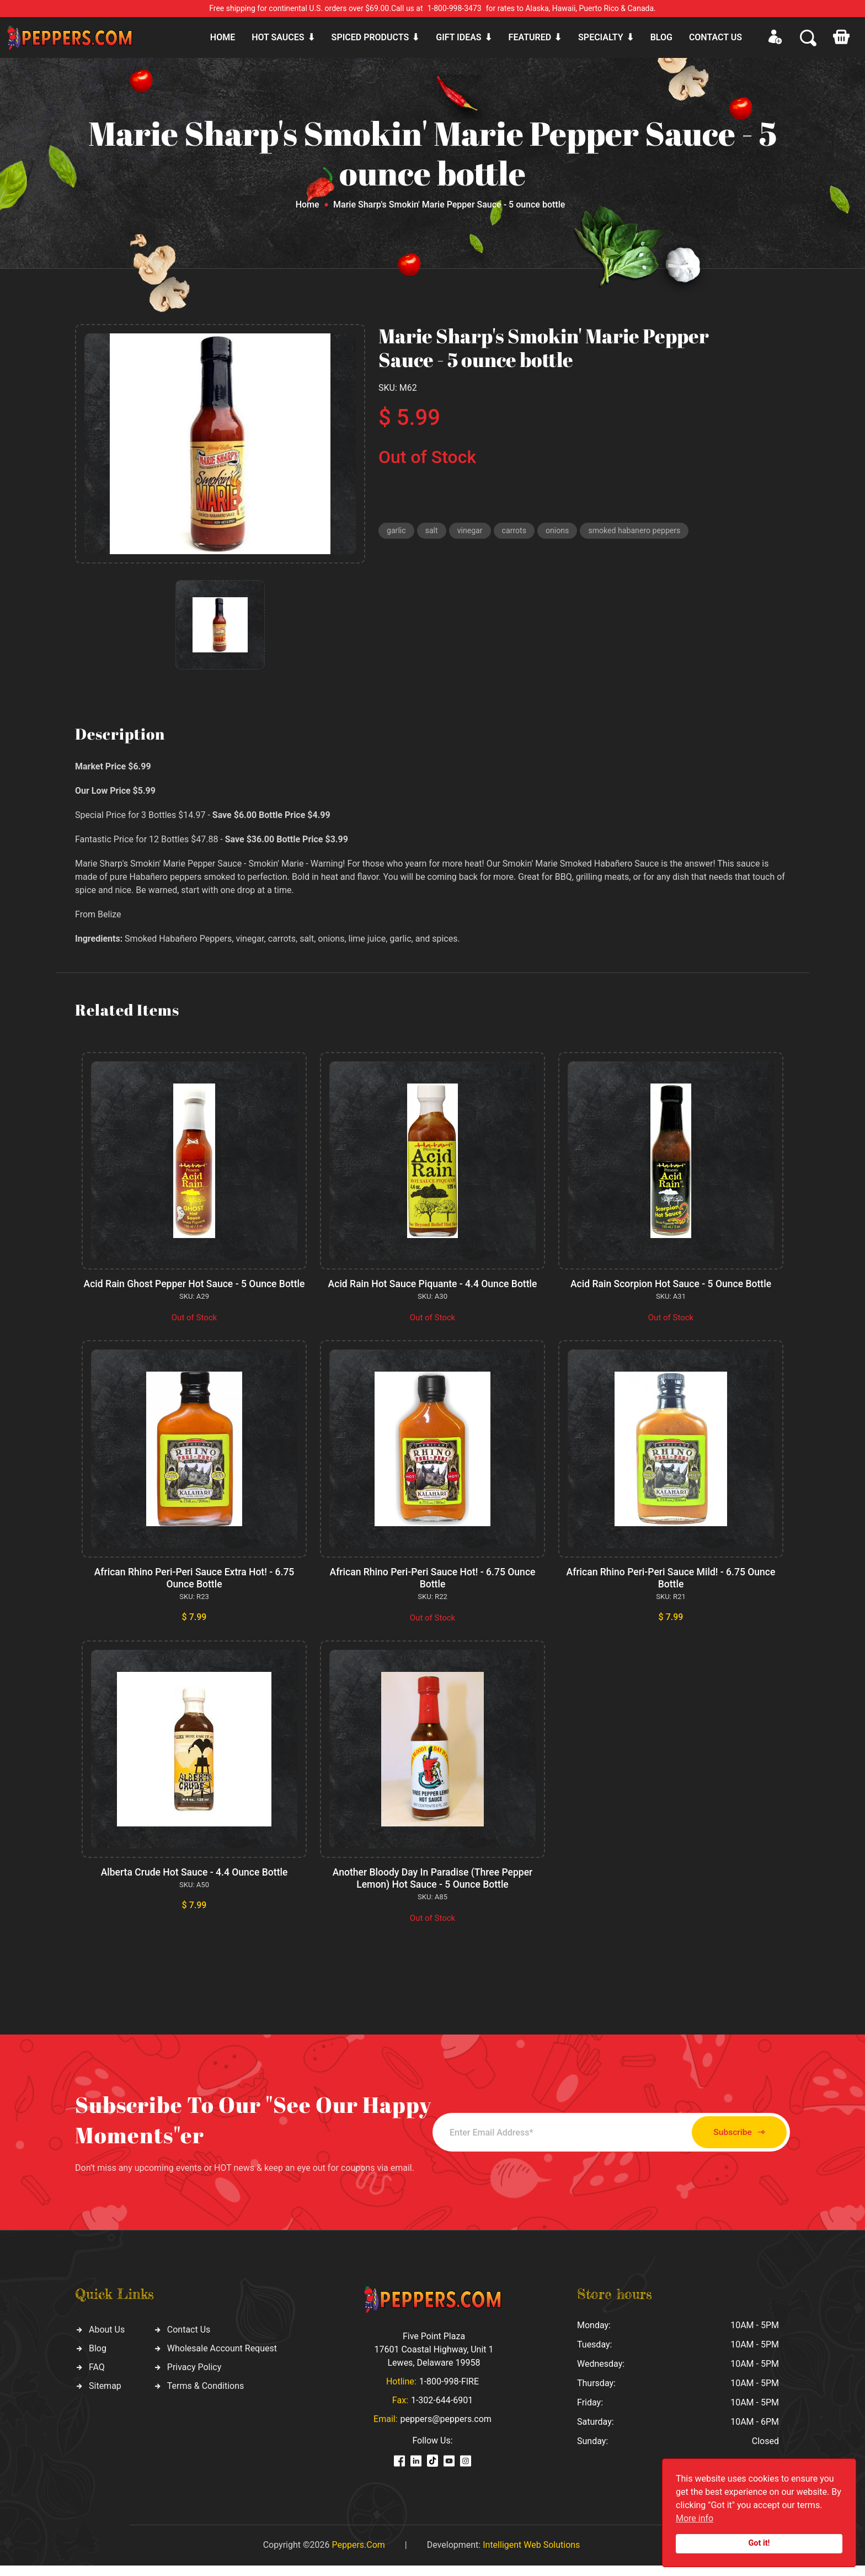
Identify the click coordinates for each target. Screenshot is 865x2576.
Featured (530, 37)
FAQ (97, 2378)
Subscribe (729, 2143)
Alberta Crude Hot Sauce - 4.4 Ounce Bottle (194, 1883)
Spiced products (370, 37)
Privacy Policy (194, 2378)
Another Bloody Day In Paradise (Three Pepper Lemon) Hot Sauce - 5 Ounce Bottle (432, 1890)
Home (222, 37)
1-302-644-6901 (442, 2410)
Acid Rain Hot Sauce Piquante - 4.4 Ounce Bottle (432, 1283)
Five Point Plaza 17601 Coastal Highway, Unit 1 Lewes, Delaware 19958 (433, 2359)
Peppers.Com (358, 2555)
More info (694, 2518)
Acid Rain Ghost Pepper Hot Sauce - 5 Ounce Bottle (194, 1290)
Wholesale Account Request (222, 2359)
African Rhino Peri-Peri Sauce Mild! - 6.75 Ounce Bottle (671, 1589)
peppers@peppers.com (446, 2429)
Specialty (600, 37)
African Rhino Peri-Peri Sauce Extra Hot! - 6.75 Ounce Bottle (194, 1589)
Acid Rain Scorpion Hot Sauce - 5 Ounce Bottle (671, 1283)
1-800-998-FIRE (449, 2392)
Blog (661, 37)
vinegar (472, 532)
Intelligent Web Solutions (531, 2555)
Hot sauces (278, 37)
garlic (397, 532)
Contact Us (189, 2340)
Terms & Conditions (205, 2397)
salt (433, 532)
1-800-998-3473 (455, 8)
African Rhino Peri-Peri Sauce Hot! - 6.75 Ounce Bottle (432, 1589)
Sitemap (105, 2397)
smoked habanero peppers (644, 532)
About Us (107, 2340)
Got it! (759, 2543)
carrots (518, 532)
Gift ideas (458, 37)
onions (563, 532)
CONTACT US (715, 37)
